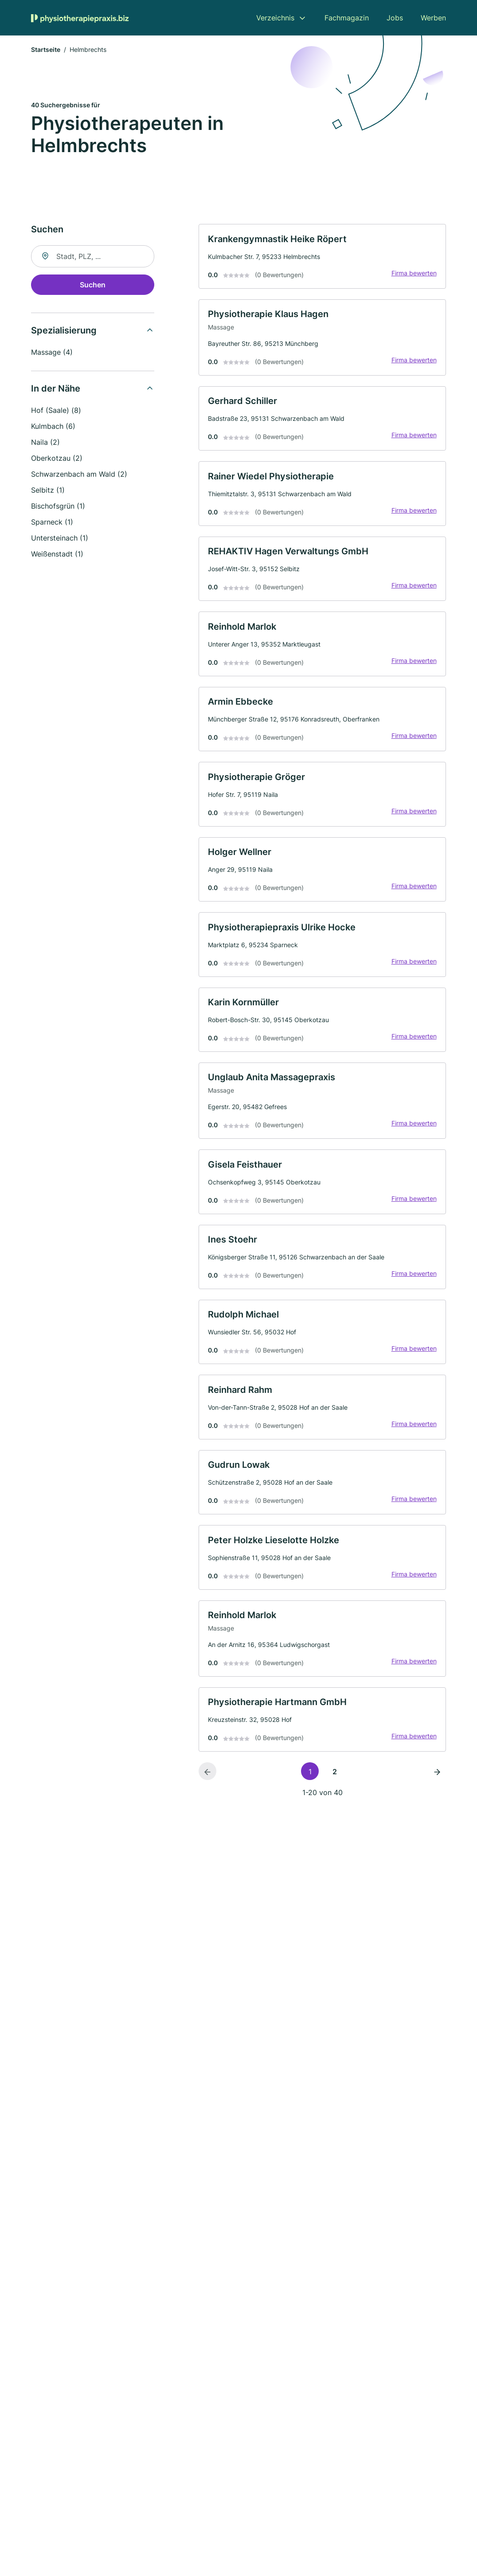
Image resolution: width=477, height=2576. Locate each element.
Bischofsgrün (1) (58, 507)
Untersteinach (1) (59, 539)
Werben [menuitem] (433, 17)
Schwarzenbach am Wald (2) (79, 475)
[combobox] (92, 258)
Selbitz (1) (48, 491)
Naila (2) (45, 443)
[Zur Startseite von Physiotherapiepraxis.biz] (80, 17)
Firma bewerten (412, 275)
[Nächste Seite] (437, 1804)
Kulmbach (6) (53, 427)
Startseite (45, 51)
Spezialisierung (64, 331)
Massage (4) (52, 353)
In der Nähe (55, 389)
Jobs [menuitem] (395, 17)
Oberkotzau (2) (56, 459)
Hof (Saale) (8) (56, 411)
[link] (322, 258)
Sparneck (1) (52, 523)
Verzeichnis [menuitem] (275, 17)
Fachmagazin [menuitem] (347, 17)
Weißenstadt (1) (57, 555)
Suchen (93, 286)
